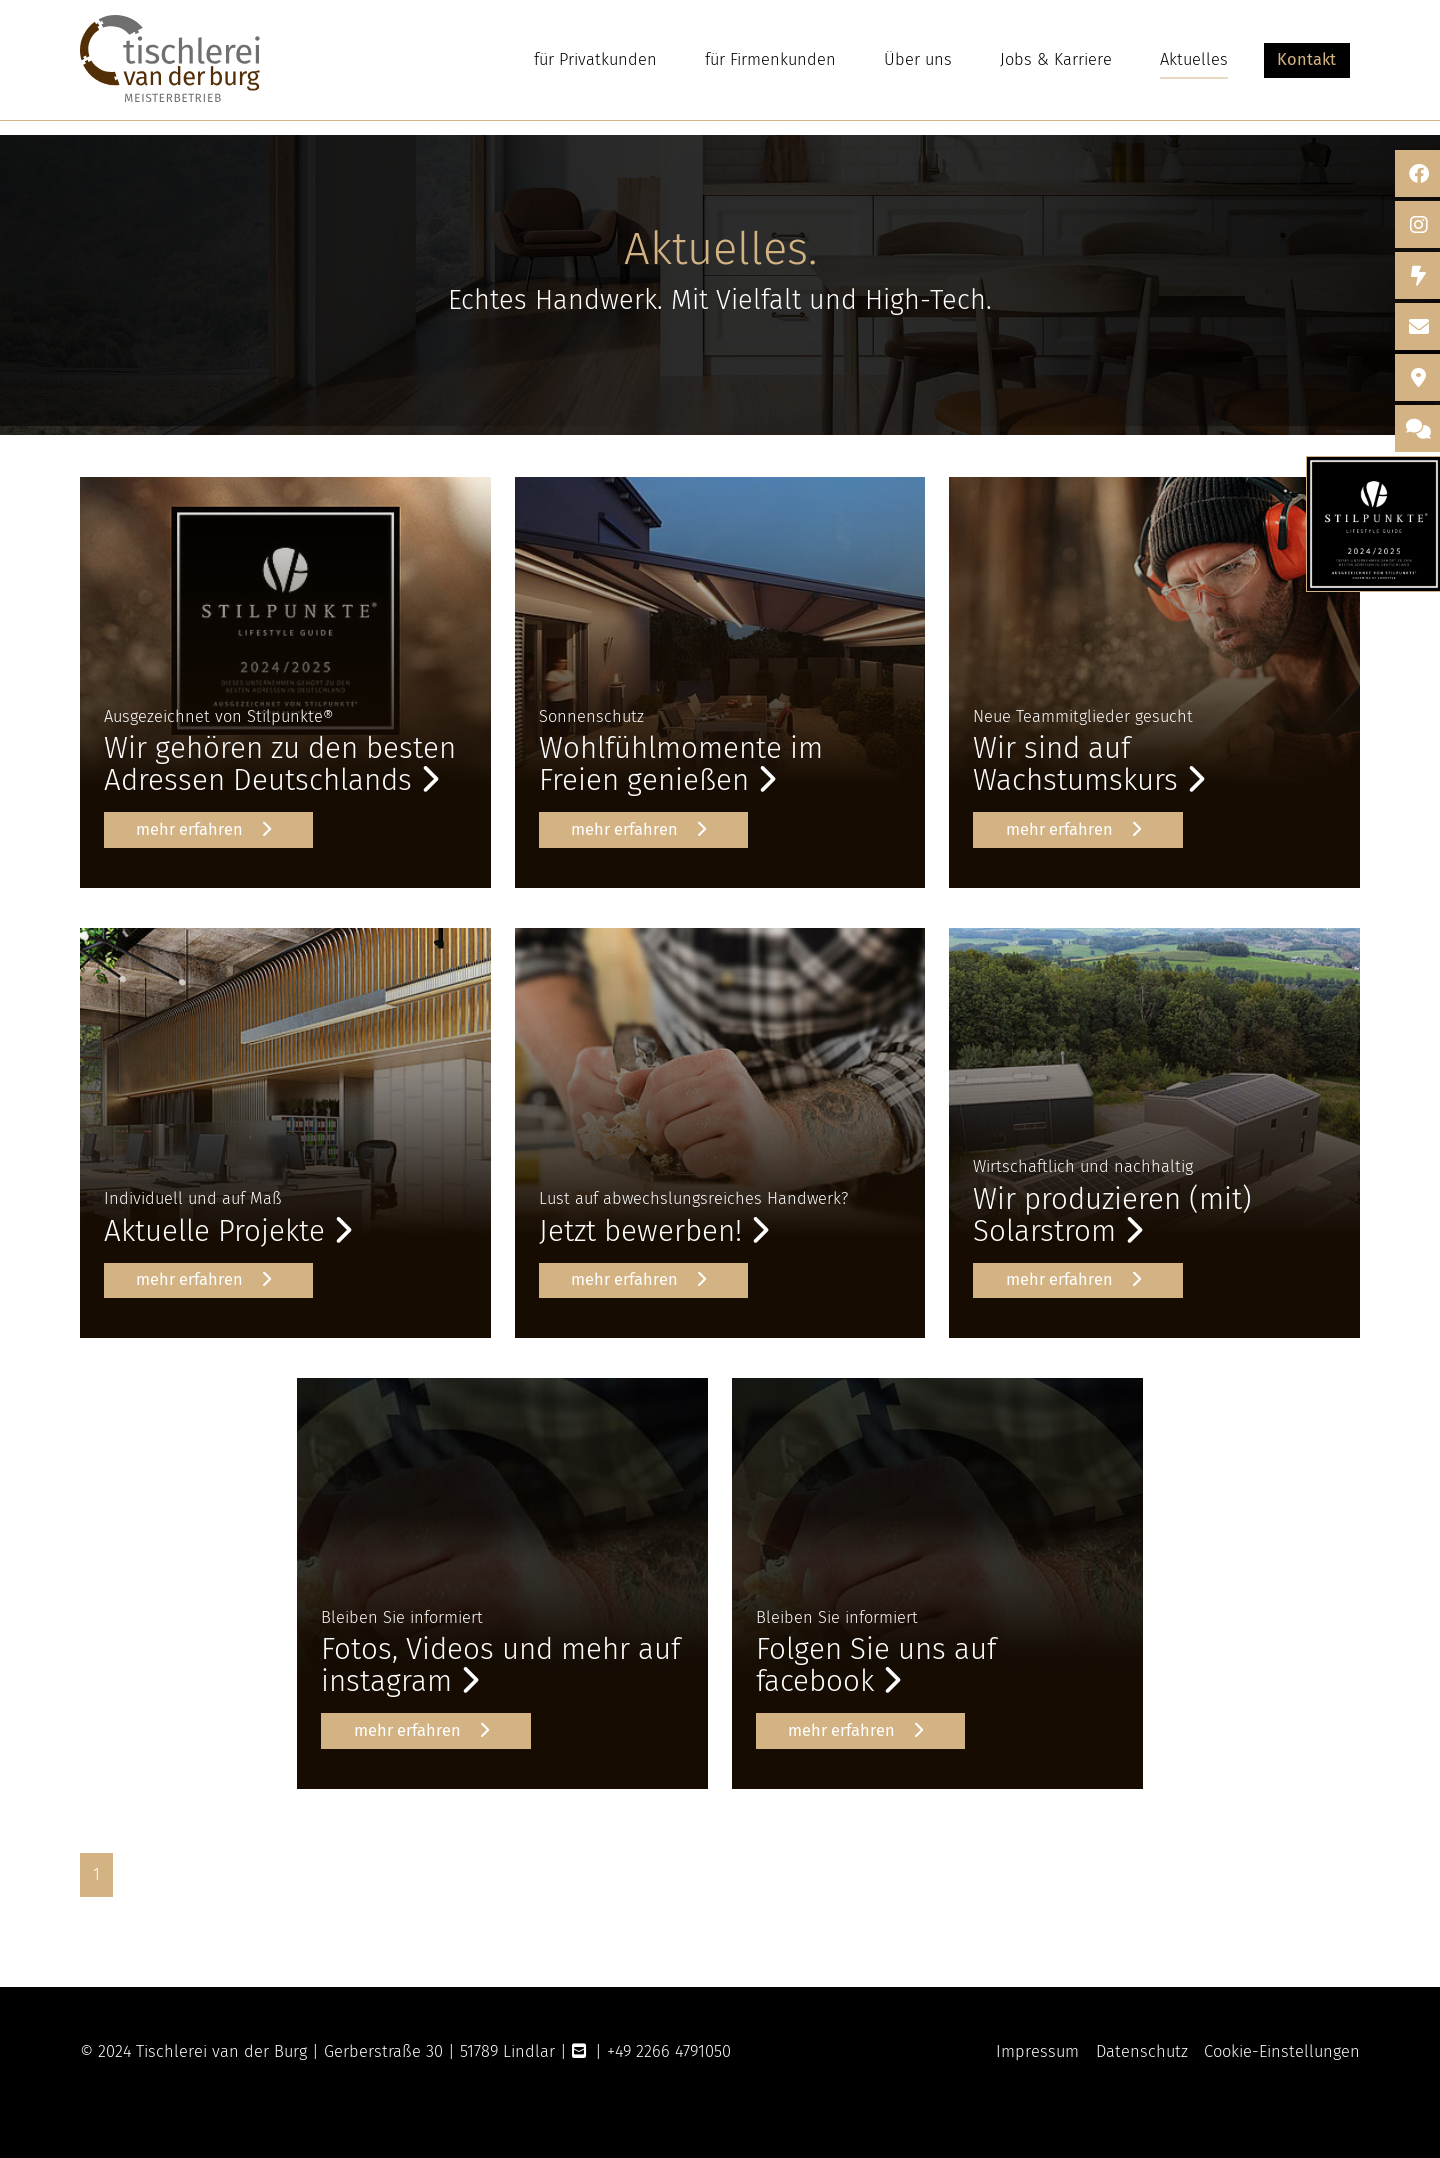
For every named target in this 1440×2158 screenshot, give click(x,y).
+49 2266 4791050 (669, 2051)
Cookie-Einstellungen (1282, 2051)
